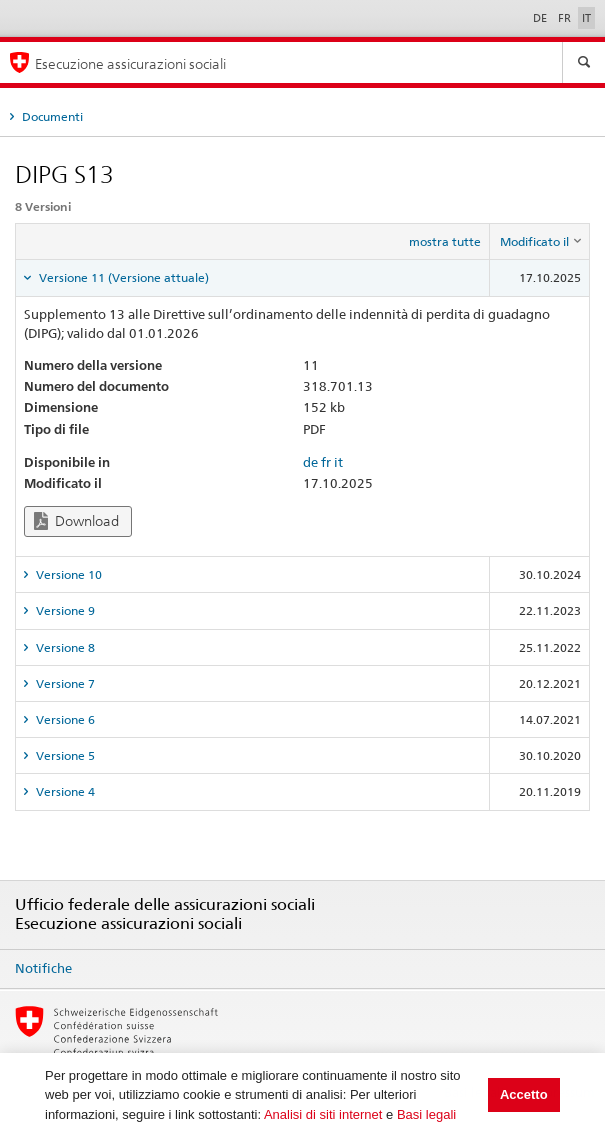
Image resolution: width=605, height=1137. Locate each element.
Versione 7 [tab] (64, 683)
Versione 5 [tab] (64, 755)
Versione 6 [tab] (64, 719)
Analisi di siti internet (323, 1114)
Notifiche (43, 968)
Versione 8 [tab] (64, 647)
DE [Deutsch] (541, 18)
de (310, 462)
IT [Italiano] (586, 18)
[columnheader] (540, 242)
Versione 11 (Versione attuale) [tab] (122, 277)
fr (326, 462)
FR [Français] (566, 18)
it (338, 462)
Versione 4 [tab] (64, 791)
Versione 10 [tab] (67, 574)
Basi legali (426, 1114)
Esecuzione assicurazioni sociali (130, 63)
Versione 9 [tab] (64, 610)
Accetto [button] (524, 1094)
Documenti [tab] (51, 116)
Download (76, 521)
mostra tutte (445, 241)
